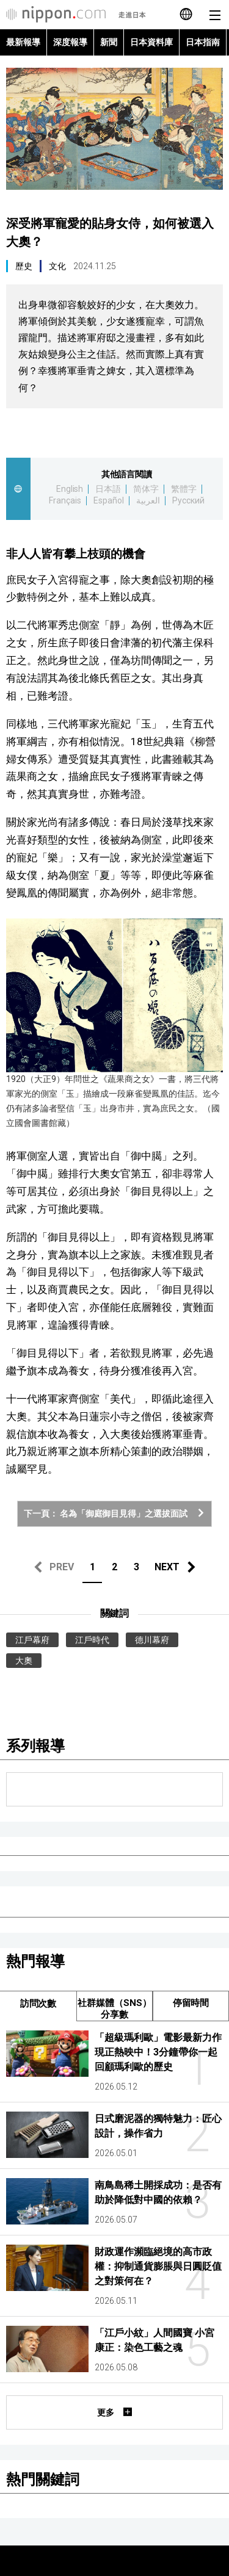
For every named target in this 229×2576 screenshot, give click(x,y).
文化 (57, 266)
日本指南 (203, 42)
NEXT (167, 1567)
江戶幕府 (32, 1640)
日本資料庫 (151, 42)
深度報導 (70, 42)
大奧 (23, 1660)
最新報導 (23, 42)
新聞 (108, 42)
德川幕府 (152, 1640)
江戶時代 (92, 1640)
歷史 (23, 266)
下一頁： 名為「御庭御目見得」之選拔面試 (115, 1513)
